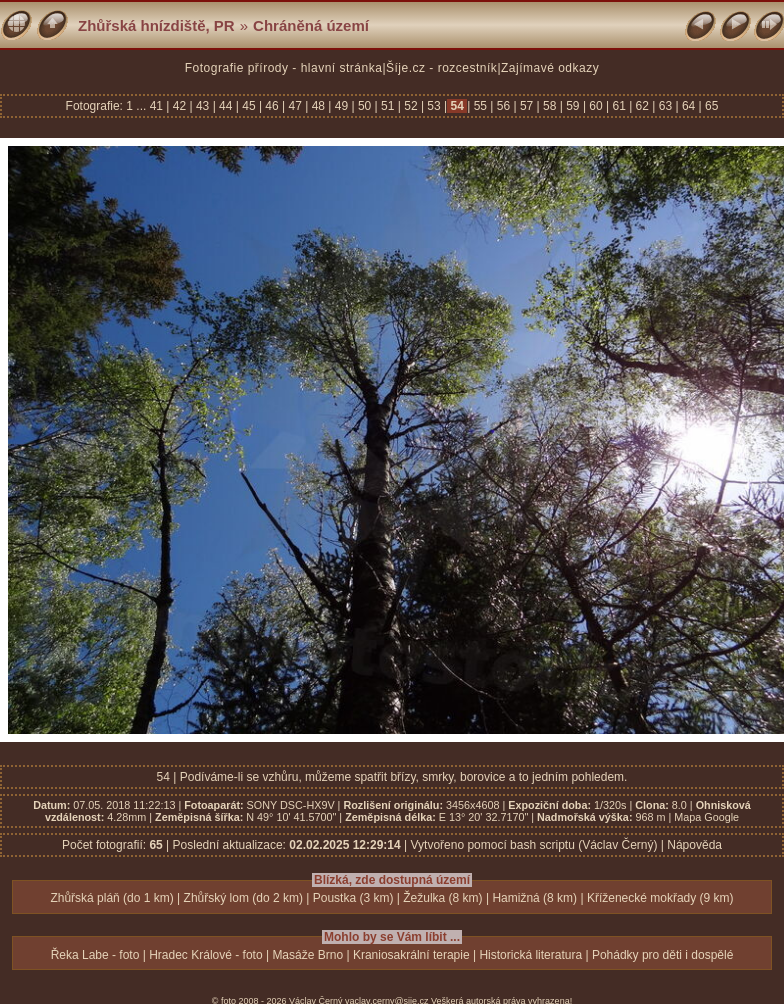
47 (295, 106)
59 (573, 106)
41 (158, 106)
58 (550, 106)
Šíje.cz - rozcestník (441, 68)
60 (596, 106)
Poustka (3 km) (353, 898)
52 (411, 106)
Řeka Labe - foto (95, 955)
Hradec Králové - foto (205, 955)
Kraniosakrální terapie (411, 955)
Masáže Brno (307, 955)
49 (341, 106)
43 (203, 106)
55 (480, 106)
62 (642, 106)
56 (503, 106)
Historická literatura (530, 955)
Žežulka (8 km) (442, 898)
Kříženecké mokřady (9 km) (660, 898)
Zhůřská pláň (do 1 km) (111, 898)
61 (619, 106)
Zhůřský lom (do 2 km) (243, 898)
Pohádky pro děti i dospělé (662, 955)
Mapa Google (706, 817)
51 (388, 106)
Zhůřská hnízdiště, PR (156, 25)
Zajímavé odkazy (550, 68)
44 (226, 106)
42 (179, 106)
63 (665, 106)
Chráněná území (311, 25)
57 (527, 106)
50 (365, 106)
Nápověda (694, 845)
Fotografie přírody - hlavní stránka (284, 68)
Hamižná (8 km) (534, 898)
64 (689, 106)
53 (434, 106)
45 (249, 106)
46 (272, 106)
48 (318, 106)
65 (710, 106)
